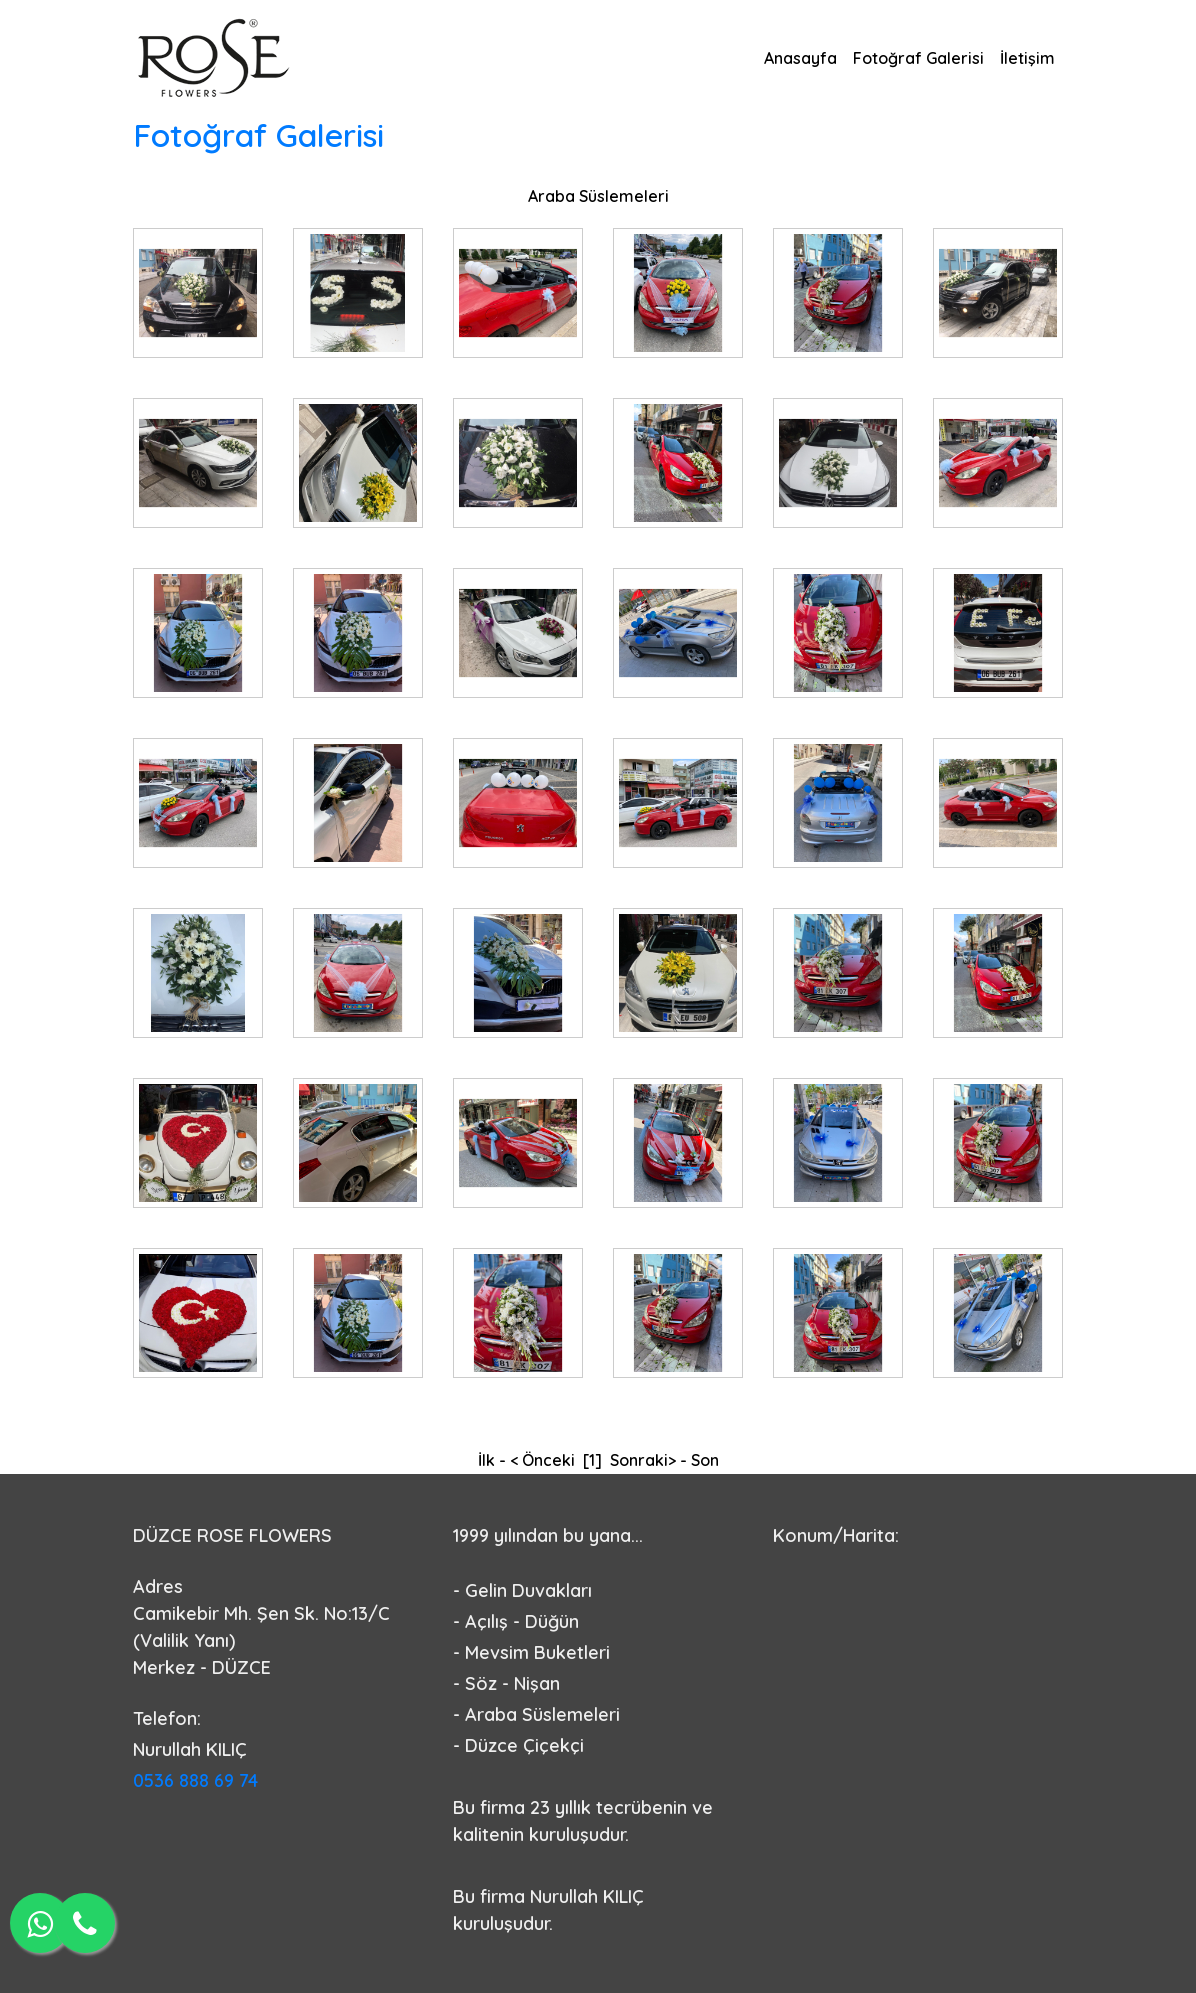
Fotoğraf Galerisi (918, 58)
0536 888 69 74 (195, 1780)
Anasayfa (800, 58)
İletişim (1027, 58)
